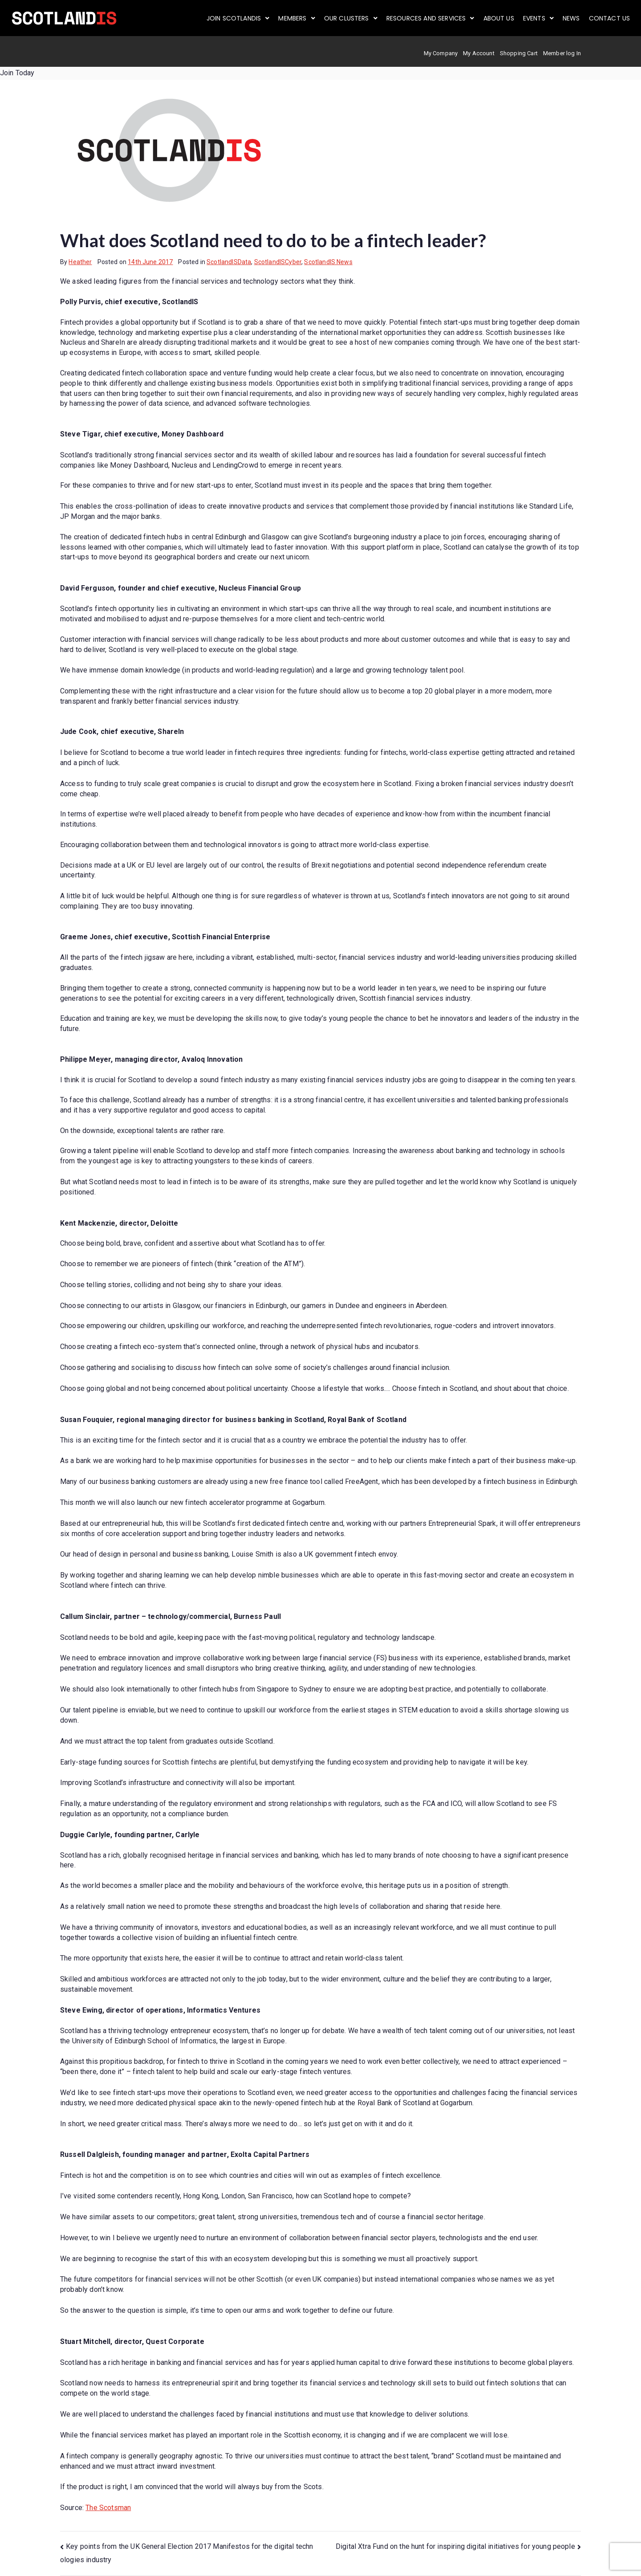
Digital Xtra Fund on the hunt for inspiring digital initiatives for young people (455, 2546)
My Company (441, 53)
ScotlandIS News (328, 261)
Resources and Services (430, 18)
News (571, 18)
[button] (238, 18)
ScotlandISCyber (277, 261)
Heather (80, 261)
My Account (479, 53)
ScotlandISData (229, 261)
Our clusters (350, 18)
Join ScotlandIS (238, 18)
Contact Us (609, 18)
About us (498, 18)
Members (296, 18)
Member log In (562, 53)
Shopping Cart (519, 53)
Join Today (17, 73)
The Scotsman (108, 2507)
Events (538, 18)
